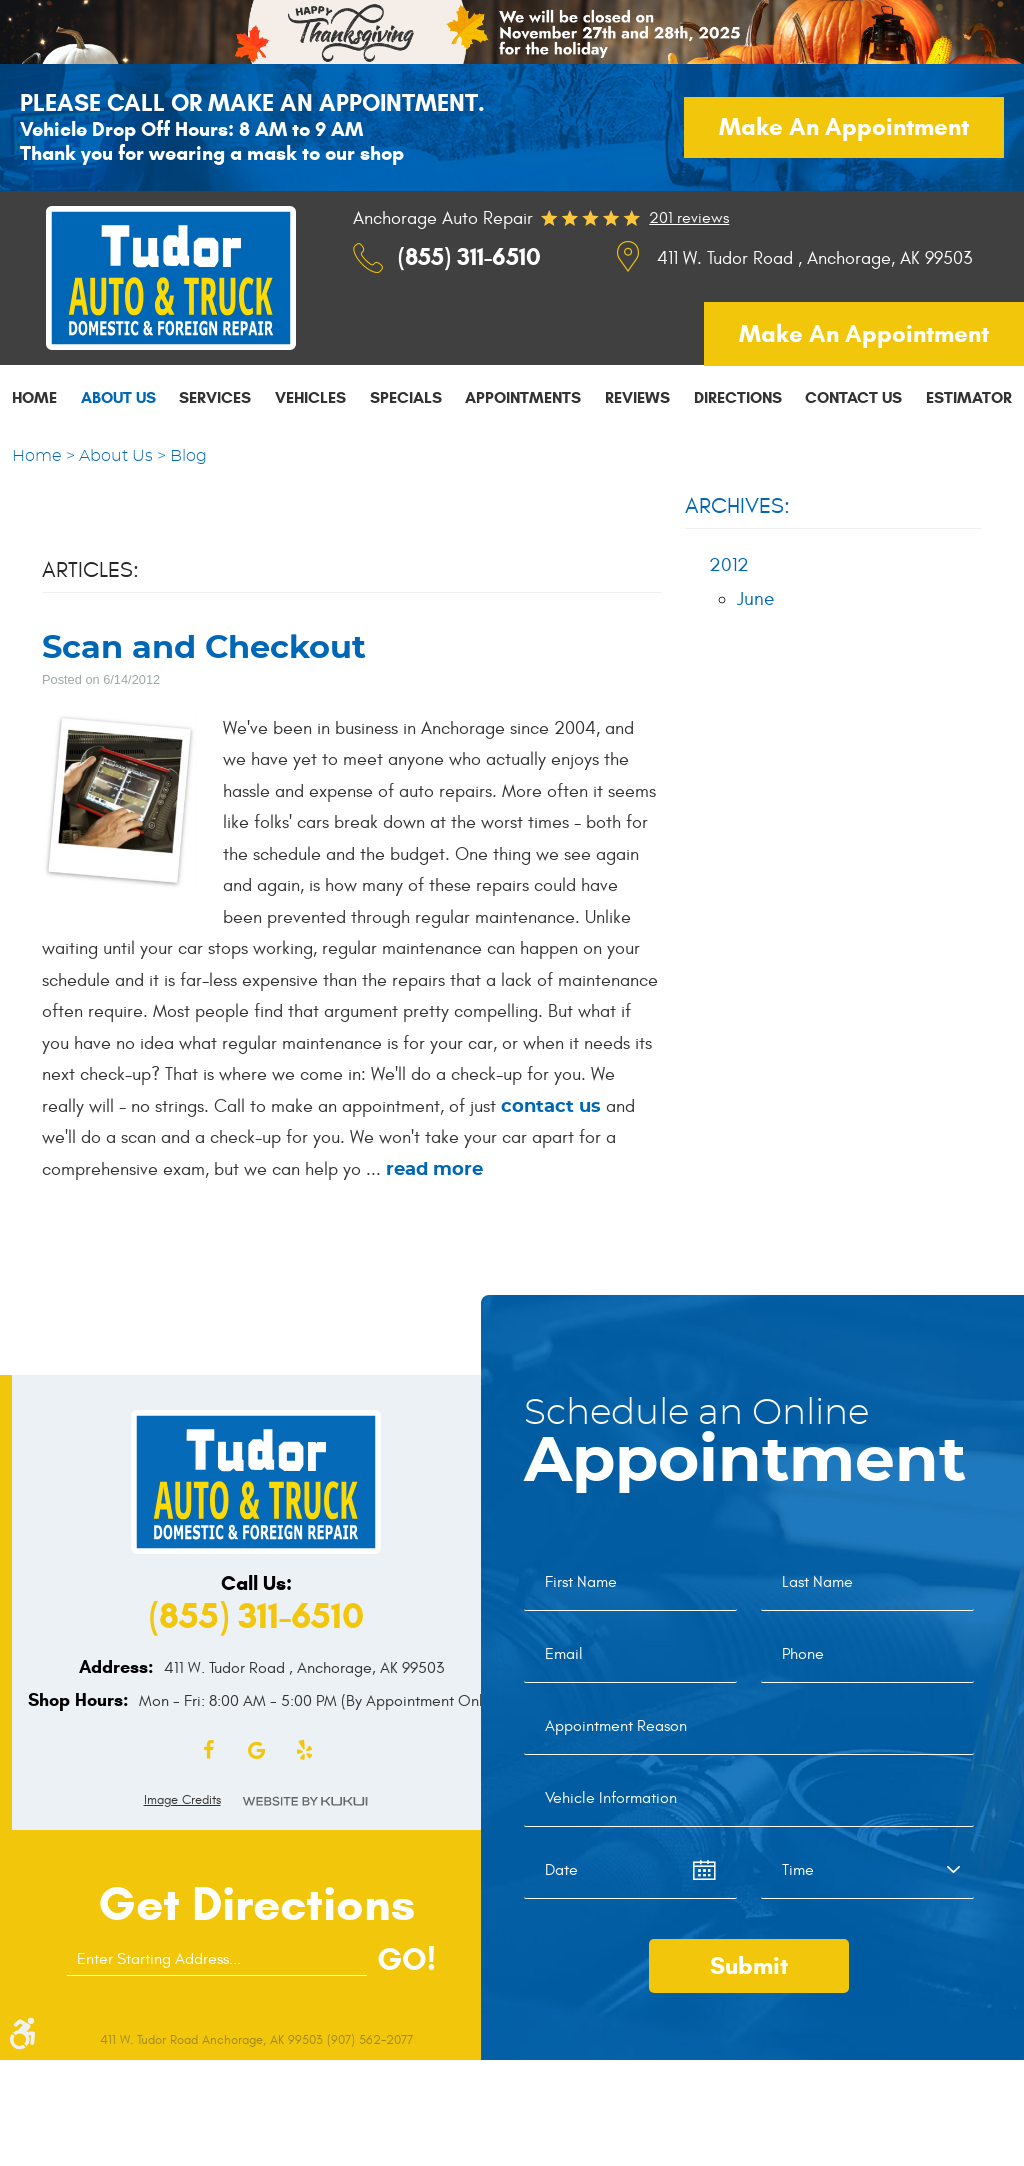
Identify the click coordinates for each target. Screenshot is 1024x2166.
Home (34, 397)
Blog (188, 456)
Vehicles (310, 397)
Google (256, 1751)
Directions (738, 397)
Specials (406, 397)
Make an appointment (844, 127)
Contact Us (853, 397)
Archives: (737, 506)
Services (215, 397)
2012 (729, 565)
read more (434, 1170)
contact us (551, 1107)
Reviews (637, 397)
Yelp (304, 1751)
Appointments (523, 397)
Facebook (208, 1751)
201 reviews (689, 218)
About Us (118, 397)
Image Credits (182, 1800)
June (755, 599)
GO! (406, 1959)
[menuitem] (34, 396)
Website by (305, 1801)
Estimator (969, 397)
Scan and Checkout (204, 648)
